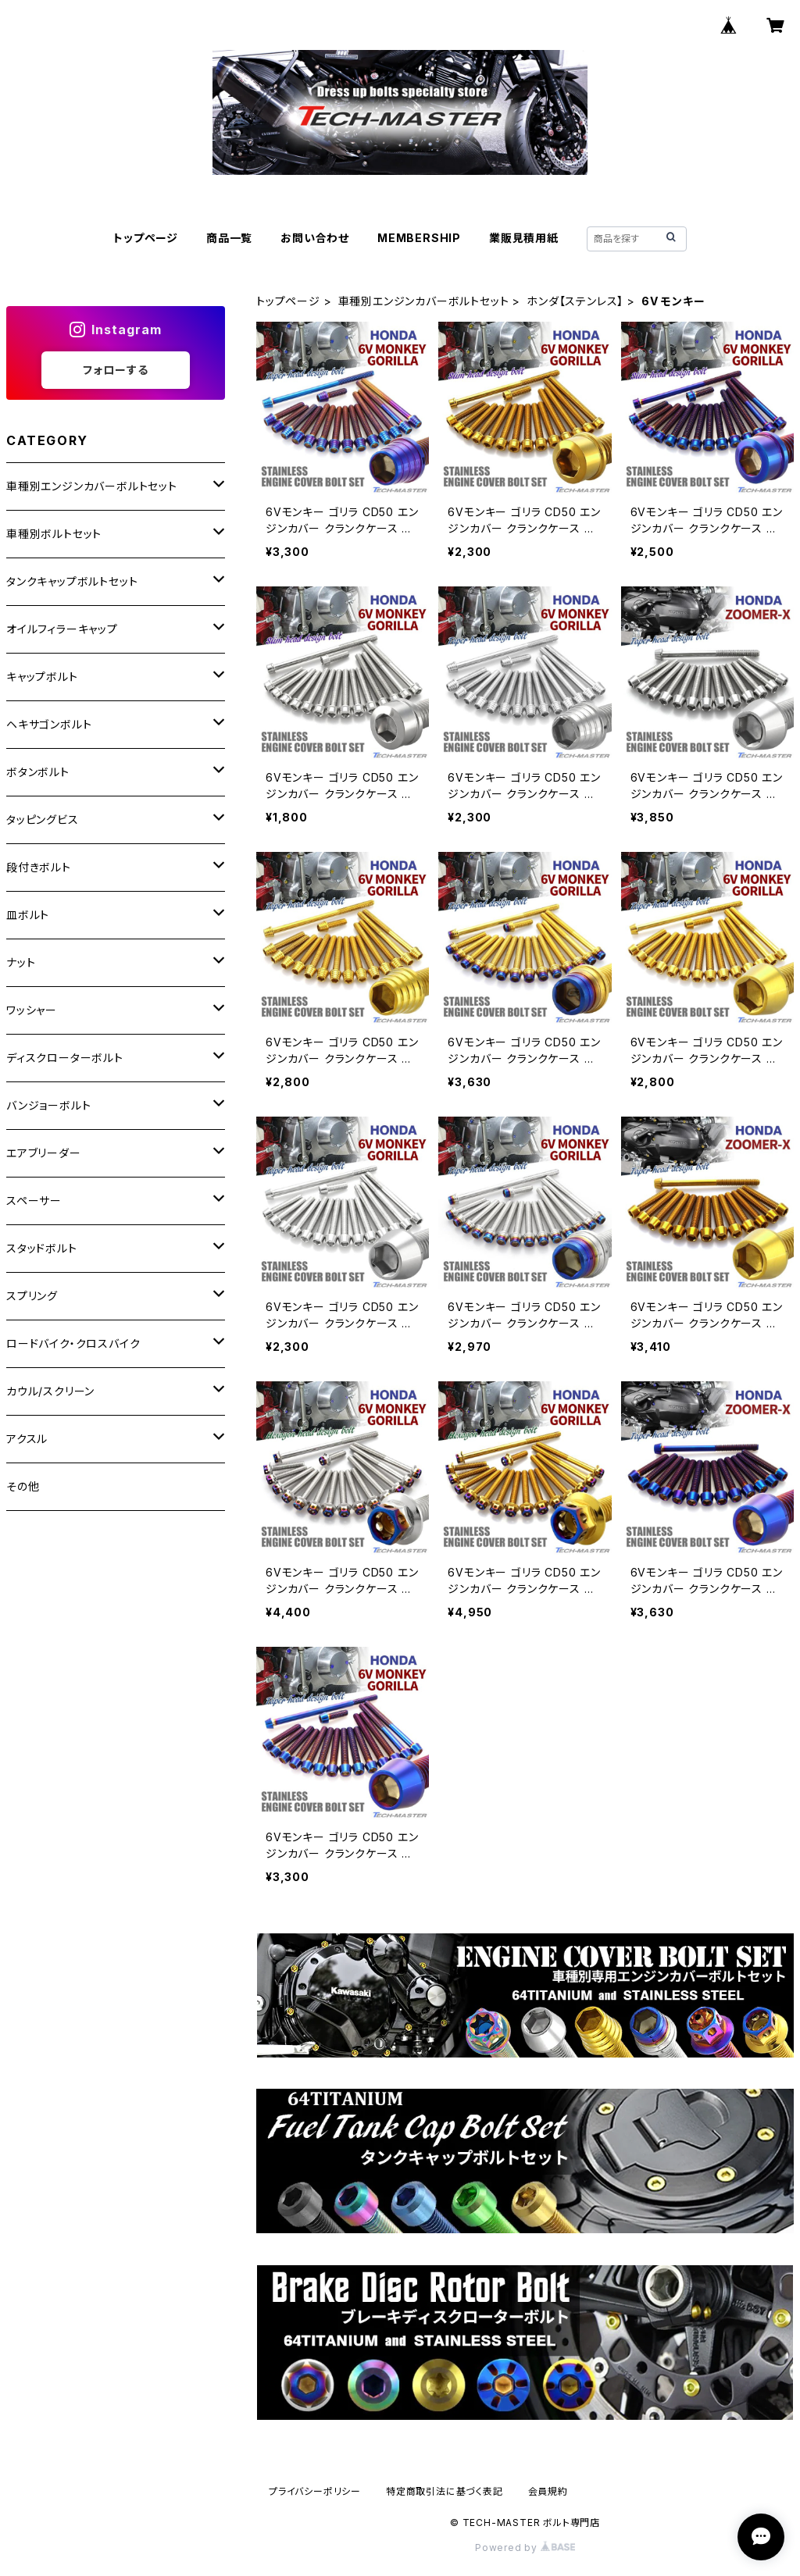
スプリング (32, 1295)
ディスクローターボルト (64, 1057)
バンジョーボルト (48, 1105)
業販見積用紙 (524, 237)
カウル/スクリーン (50, 1391)
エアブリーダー (43, 1153)
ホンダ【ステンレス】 (575, 301)
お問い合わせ (314, 237)
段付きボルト (38, 867)
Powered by (525, 2547)
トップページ (145, 237)
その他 (22, 1486)
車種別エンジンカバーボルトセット (423, 301)
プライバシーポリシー (315, 2491)
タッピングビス (42, 819)
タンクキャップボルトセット (72, 581)
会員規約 (548, 2491)
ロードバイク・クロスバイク (73, 1343)
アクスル (27, 1438)
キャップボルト (42, 676)
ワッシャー (31, 1010)
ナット (20, 962)
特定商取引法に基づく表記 (444, 2491)
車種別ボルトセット (54, 533)
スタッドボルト (41, 1248)
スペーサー (34, 1200)
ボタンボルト (38, 772)
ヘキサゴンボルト (48, 724)
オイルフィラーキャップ (62, 629)
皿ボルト (27, 914)
